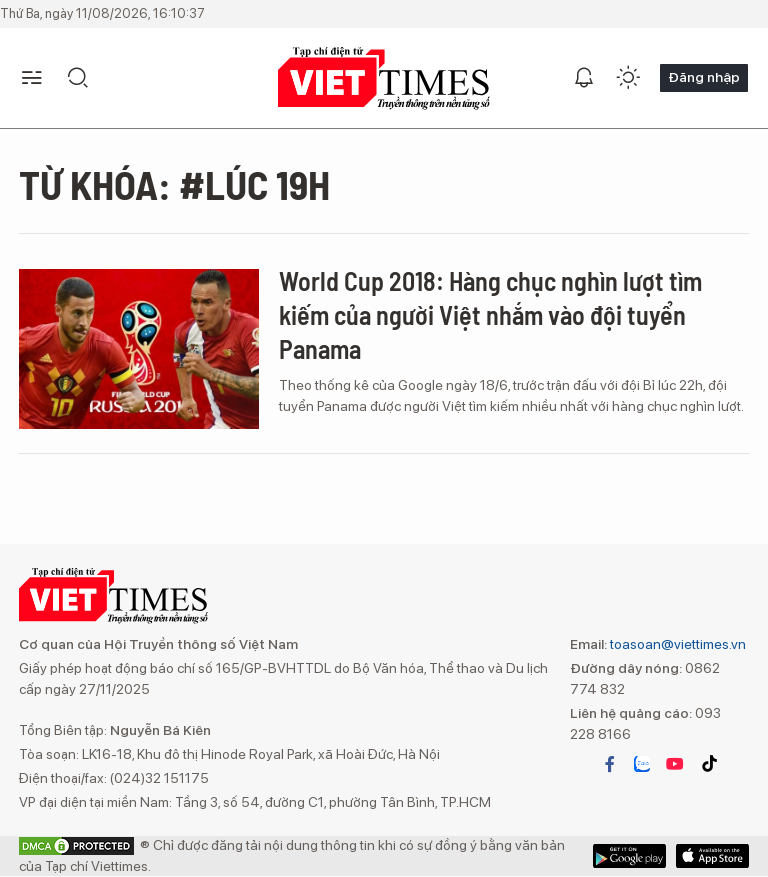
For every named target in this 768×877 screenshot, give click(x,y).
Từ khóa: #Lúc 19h (174, 184)
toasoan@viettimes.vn (676, 644)
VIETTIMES (384, 78)
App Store (629, 856)
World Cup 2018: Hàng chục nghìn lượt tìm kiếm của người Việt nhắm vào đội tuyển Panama (490, 314)
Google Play (712, 856)
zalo (642, 764)
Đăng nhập (704, 77)
